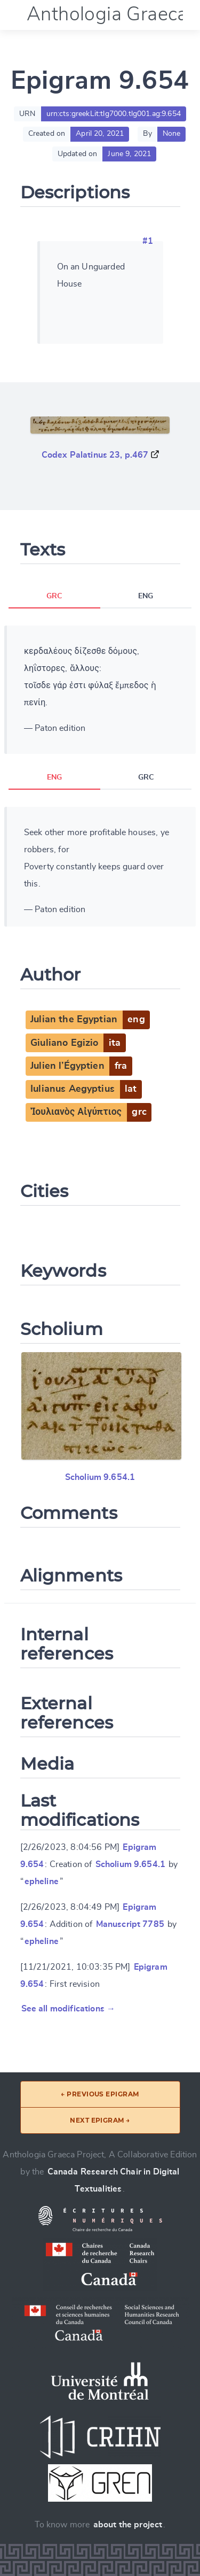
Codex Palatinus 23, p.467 (95, 455)
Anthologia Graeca (107, 14)
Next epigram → (100, 2120)
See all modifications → (68, 2008)
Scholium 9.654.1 (100, 1477)
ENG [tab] (145, 596)
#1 (147, 241)
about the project (128, 2524)
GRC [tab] (54, 596)
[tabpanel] (100, 690)
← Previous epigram (100, 2094)
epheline (42, 1881)
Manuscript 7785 (130, 1924)
